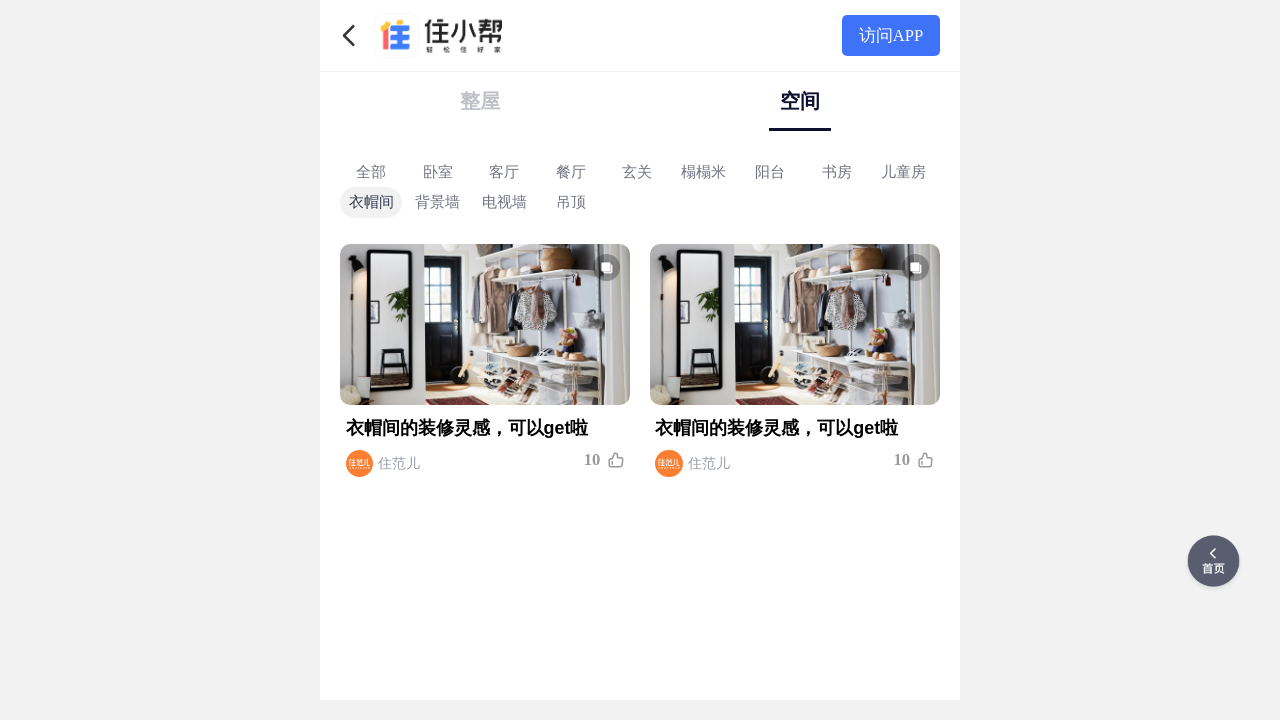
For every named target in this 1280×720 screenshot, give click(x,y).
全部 (371, 170)
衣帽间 (371, 201)
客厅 (504, 170)
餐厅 (571, 170)
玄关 (637, 170)
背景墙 (437, 201)
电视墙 (504, 201)
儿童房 (903, 170)
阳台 (770, 170)
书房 (837, 170)
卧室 (438, 170)
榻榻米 (703, 170)
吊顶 (571, 201)
